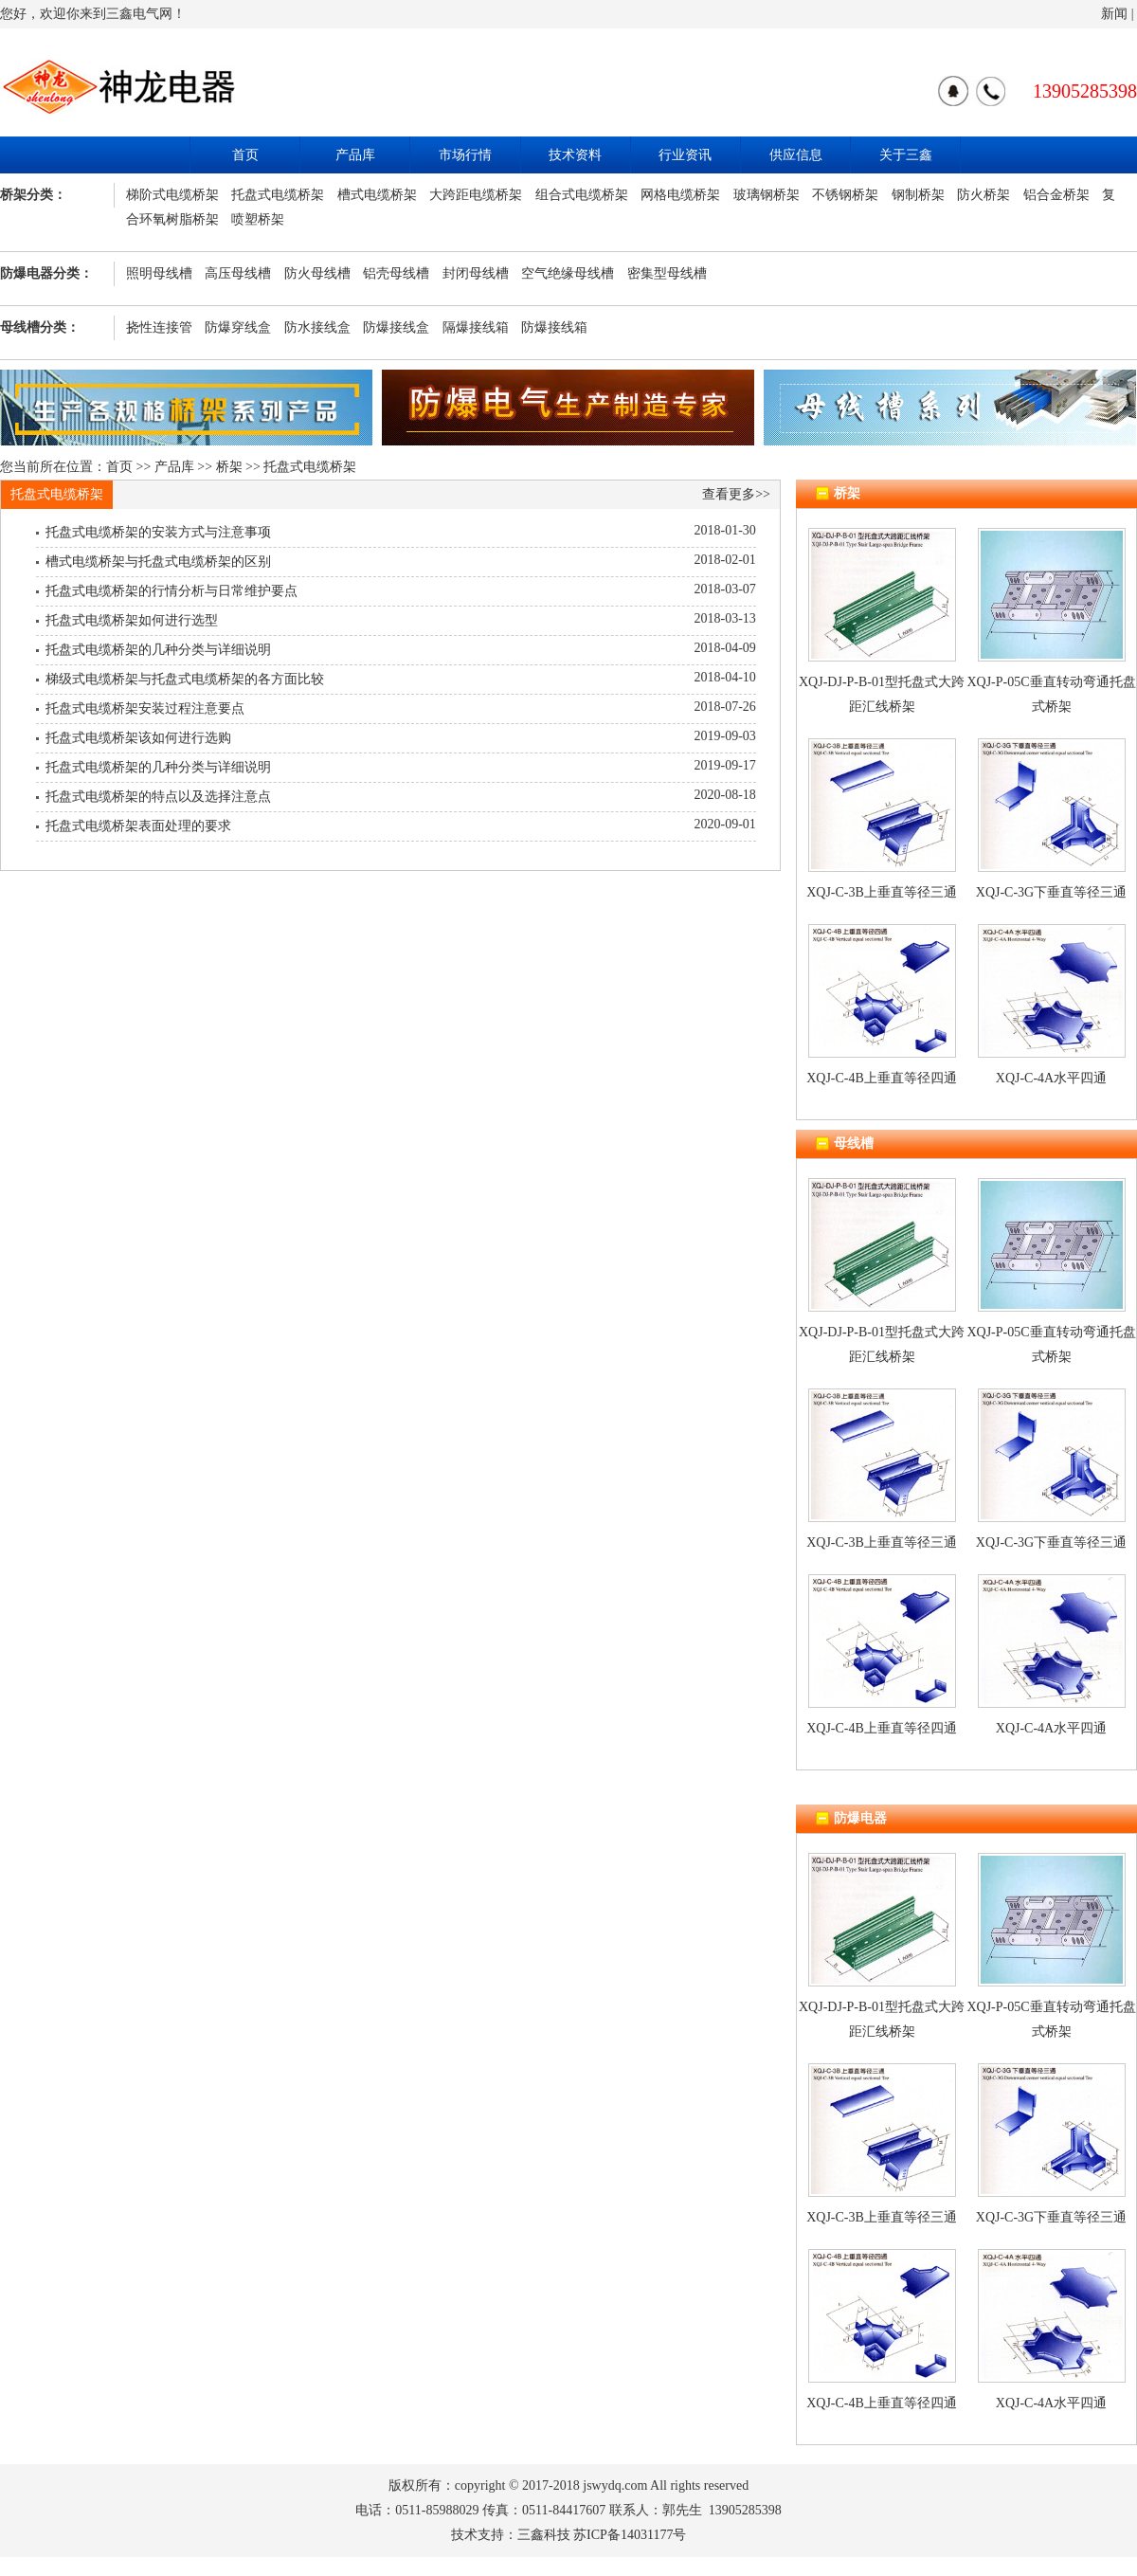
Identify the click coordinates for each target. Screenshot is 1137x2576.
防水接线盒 (317, 327)
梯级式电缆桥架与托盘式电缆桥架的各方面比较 (184, 679)
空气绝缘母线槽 (567, 273)
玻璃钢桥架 (766, 195)
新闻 (1114, 14)
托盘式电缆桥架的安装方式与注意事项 (158, 532)
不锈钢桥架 (845, 195)
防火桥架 (983, 195)
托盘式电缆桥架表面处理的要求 (138, 826)
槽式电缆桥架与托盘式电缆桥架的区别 (158, 561)
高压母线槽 (238, 273)
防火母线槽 (317, 273)
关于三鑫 (905, 155)
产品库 (355, 155)
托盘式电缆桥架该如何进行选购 (138, 738)
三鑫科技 (543, 2535)
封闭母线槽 (475, 273)
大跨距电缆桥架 (475, 195)
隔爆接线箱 (475, 327)
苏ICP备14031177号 (629, 2535)
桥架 (229, 467)
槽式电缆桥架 (377, 195)
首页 (245, 155)
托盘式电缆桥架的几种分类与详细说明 (158, 650)
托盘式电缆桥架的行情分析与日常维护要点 (171, 591)
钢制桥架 (918, 195)
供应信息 (795, 155)
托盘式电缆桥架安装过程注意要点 (144, 708)
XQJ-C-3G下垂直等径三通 (1051, 892)
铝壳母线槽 (396, 273)
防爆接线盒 (396, 327)
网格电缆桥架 (680, 195)
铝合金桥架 (1056, 195)
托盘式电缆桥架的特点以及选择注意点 (158, 796)
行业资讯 (685, 155)
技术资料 (575, 155)
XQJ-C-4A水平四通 (1051, 1078)
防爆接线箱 (554, 327)
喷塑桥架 (257, 219)
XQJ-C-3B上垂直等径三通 (881, 892)
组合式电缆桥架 (581, 195)
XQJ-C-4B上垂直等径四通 (881, 1078)
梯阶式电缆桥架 (172, 195)
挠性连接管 (159, 327)
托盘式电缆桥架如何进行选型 (131, 620)
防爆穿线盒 (238, 327)
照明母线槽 (159, 273)
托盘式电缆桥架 (277, 195)
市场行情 (465, 155)
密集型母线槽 (667, 273)
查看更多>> (736, 494)
